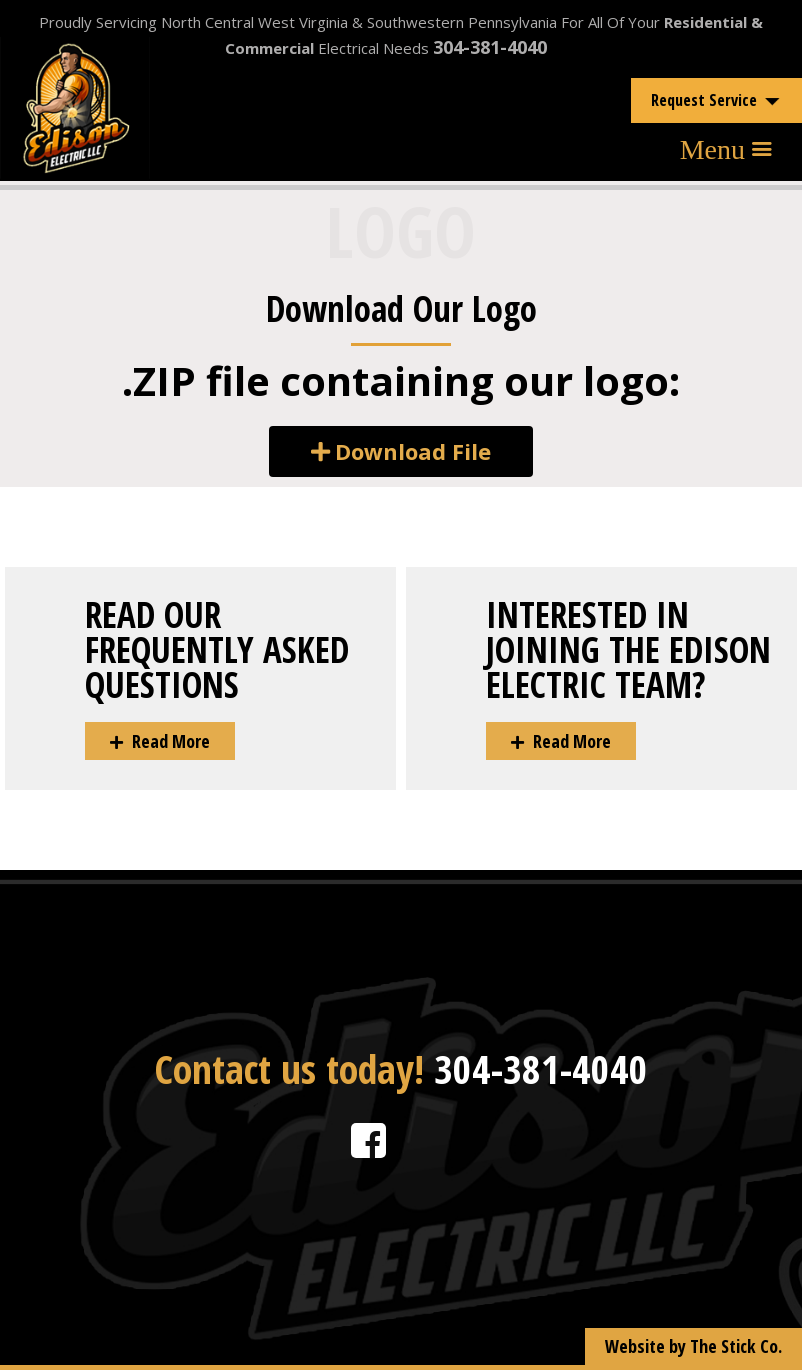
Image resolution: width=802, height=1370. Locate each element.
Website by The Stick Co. (693, 1346)
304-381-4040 (490, 47)
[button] (401, 451)
